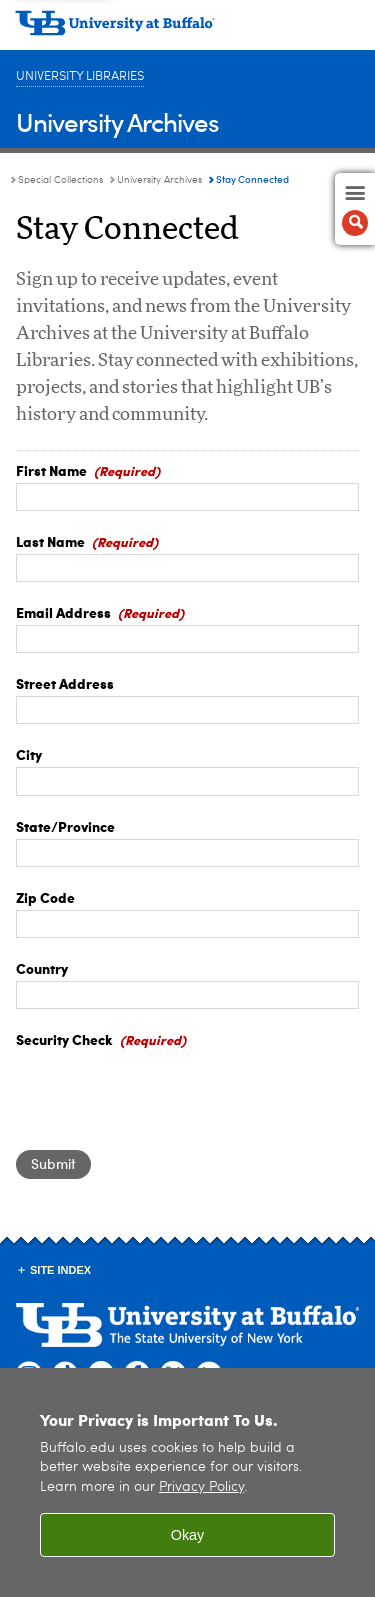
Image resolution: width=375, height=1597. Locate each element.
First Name (51, 470)
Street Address (65, 683)
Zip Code (45, 897)
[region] (187, 1482)
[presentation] (168, 1091)
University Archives (117, 121)
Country (42, 968)
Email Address (63, 612)
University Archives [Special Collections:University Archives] (159, 180)
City (29, 754)
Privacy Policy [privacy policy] (201, 1487)
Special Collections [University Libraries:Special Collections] (60, 180)
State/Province (65, 826)
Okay (188, 1535)
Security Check (64, 1039)
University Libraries (80, 76)
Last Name (50, 541)
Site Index (60, 1270)
